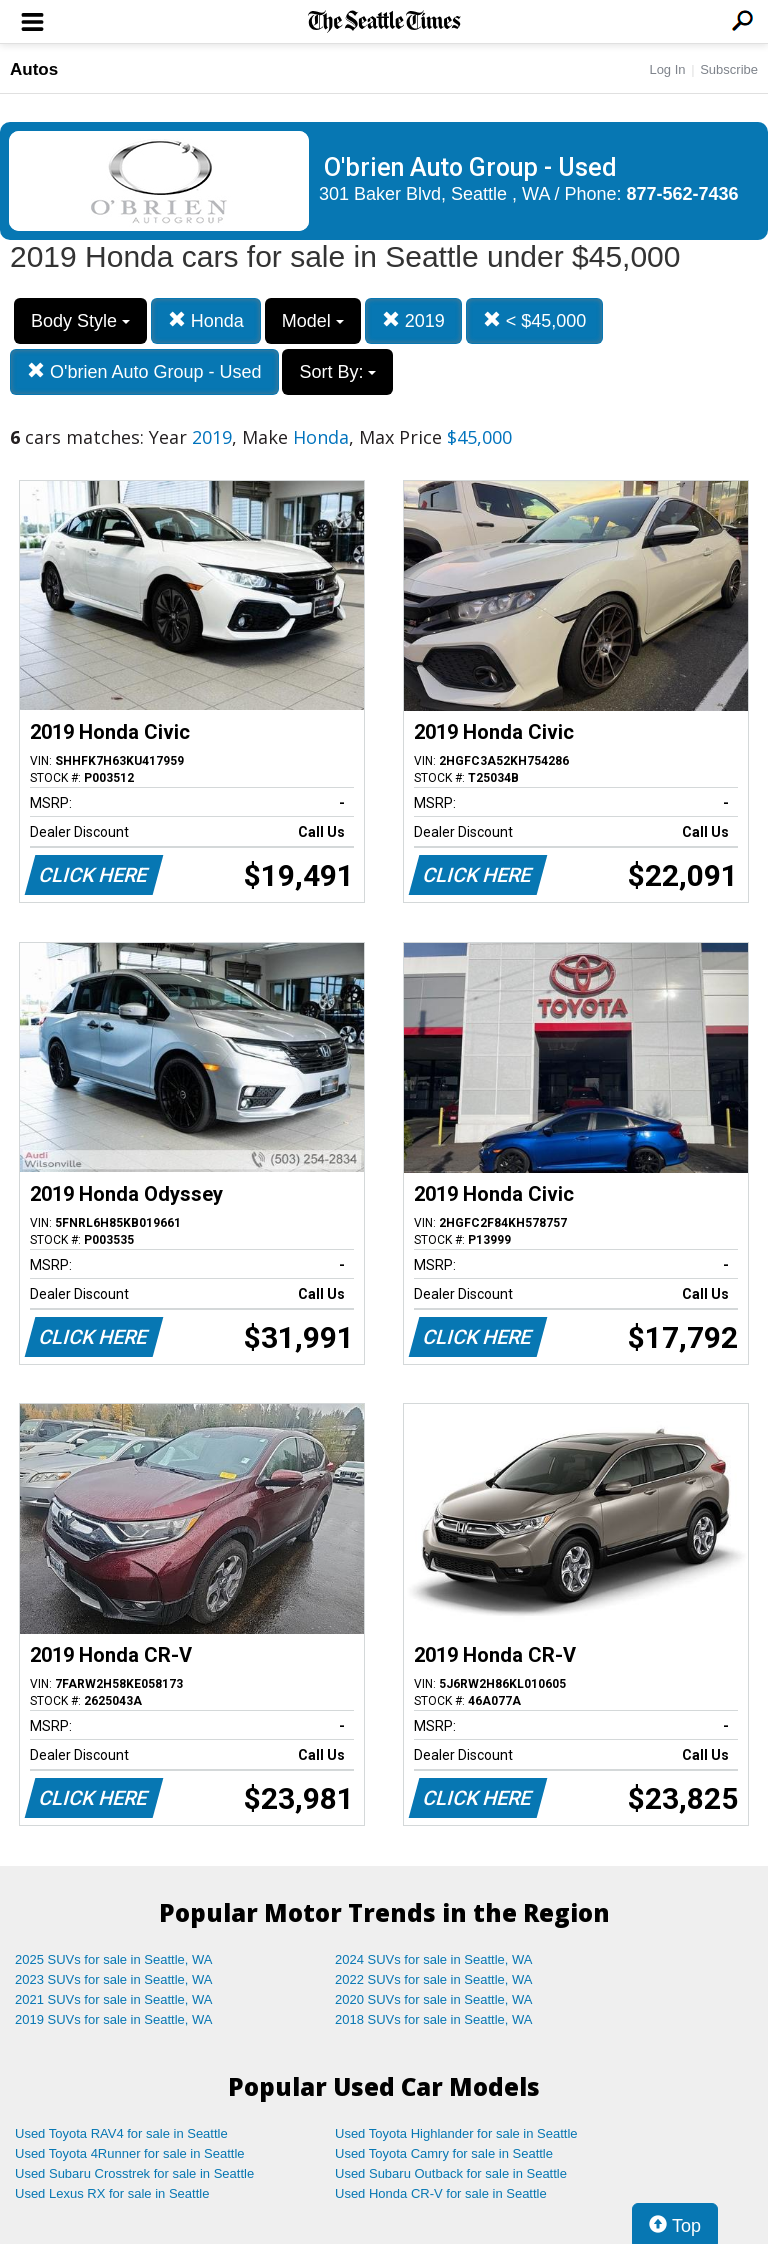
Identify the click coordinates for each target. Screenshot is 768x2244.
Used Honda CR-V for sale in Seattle (441, 2193)
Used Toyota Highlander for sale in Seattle (456, 2133)
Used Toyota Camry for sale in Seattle (444, 2153)
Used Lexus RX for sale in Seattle (112, 2193)
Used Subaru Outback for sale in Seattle (451, 2173)
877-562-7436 (683, 194)
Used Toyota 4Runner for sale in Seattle (130, 2153)
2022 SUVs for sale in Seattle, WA (434, 1979)
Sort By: (337, 372)
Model (313, 321)
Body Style (80, 321)
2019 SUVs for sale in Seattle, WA (114, 2019)
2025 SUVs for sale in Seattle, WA (114, 1959)
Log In (667, 69)
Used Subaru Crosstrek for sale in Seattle (134, 2173)
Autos (34, 69)
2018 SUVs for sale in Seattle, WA (434, 2019)
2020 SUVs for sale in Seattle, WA (434, 1999)
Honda (206, 320)
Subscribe (729, 69)
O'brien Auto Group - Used (144, 371)
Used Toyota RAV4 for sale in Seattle (121, 2133)
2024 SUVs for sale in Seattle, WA (434, 1959)
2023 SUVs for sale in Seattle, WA (114, 1979)
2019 (413, 320)
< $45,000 (535, 320)
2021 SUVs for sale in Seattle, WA (114, 1999)
